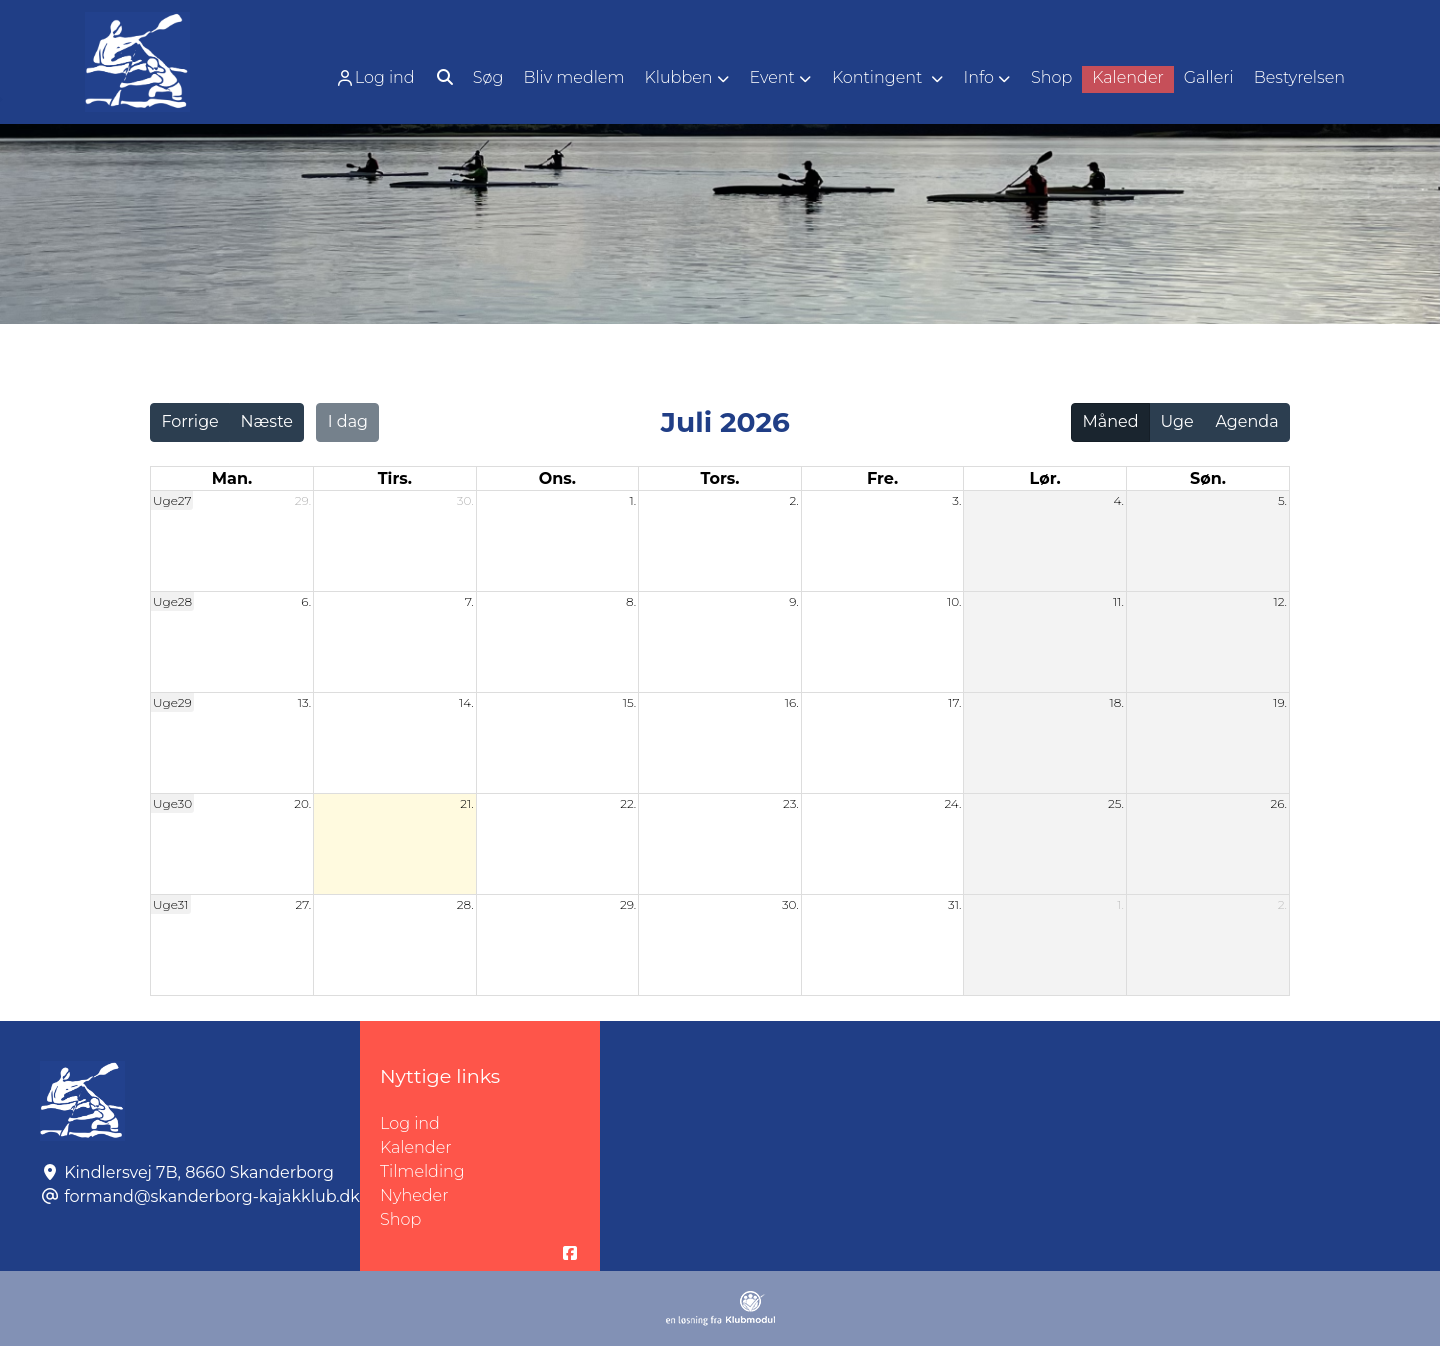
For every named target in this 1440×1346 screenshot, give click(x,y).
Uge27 (172, 500)
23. (791, 803)
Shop (400, 1219)
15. (629, 702)
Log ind (375, 78)
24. (952, 803)
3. (956, 500)
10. (954, 601)
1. (633, 500)
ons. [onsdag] (557, 478)
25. (1116, 803)
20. (302, 803)
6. (306, 601)
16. (792, 702)
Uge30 (172, 803)
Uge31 (171, 904)
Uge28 (172, 601)
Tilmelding (422, 1171)
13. (304, 702)
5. (1282, 500)
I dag (348, 421)
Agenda (1246, 421)
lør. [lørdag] (1045, 478)
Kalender (416, 1147)
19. (1280, 702)
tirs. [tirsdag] (395, 478)
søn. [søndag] (1208, 478)
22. (628, 803)
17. (954, 702)
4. (1118, 500)
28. (465, 904)
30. (465, 500)
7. (469, 601)
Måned (1111, 421)
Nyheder (414, 1195)
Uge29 (172, 702)
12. (1280, 601)
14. (466, 702)
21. (466, 803)
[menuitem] (377, 77)
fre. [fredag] (882, 478)
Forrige (189, 421)
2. (793, 500)
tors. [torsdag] (719, 478)
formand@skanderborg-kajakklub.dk (212, 1196)
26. (1279, 803)
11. (1118, 601)
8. (631, 601)
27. (303, 904)
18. (1117, 702)
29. (303, 500)
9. (794, 601)
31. (954, 904)
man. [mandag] (232, 478)
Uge (1176, 421)
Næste (267, 421)
